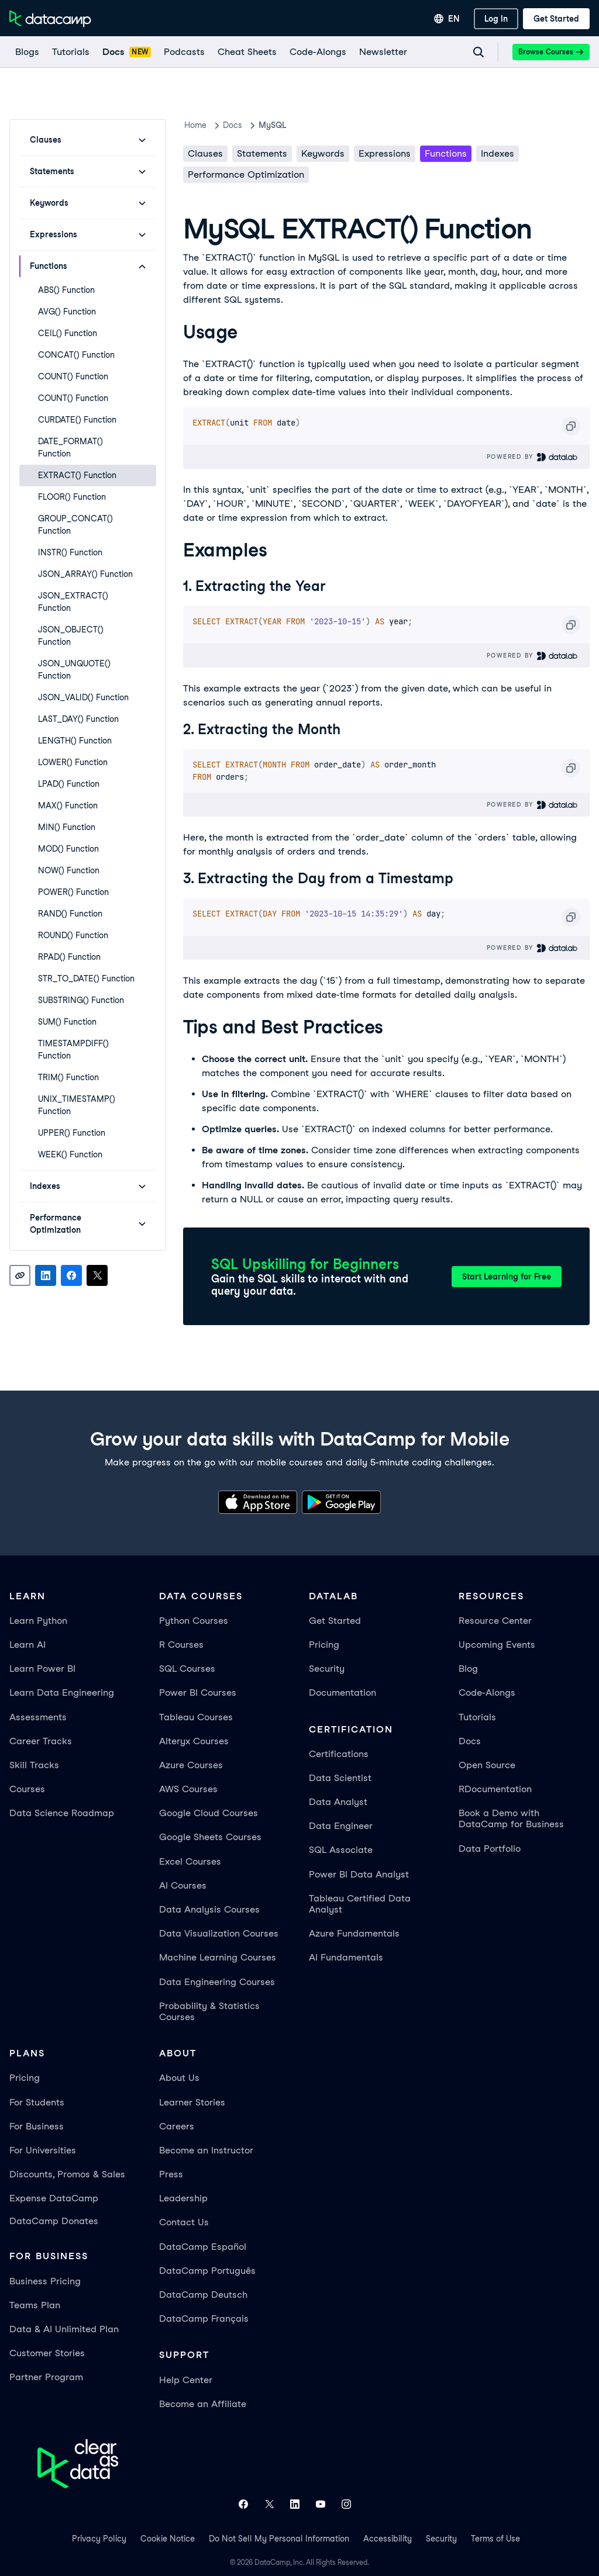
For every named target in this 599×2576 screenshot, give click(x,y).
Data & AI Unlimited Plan (64, 2329)
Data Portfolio (490, 1848)
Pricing (324, 1644)
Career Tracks (40, 1741)
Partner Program (46, 2377)
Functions (446, 153)
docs (232, 125)
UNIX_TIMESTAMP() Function (76, 1105)
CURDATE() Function (77, 419)
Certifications (339, 1753)
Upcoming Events (497, 1644)
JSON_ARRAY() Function (85, 574)
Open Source (487, 1765)
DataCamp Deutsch (203, 2294)
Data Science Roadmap (61, 1812)
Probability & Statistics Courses (209, 2011)
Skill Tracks (34, 1765)
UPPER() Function (71, 1132)
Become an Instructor (206, 2150)
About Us (179, 2077)
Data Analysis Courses (209, 1909)
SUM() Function (67, 1021)
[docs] (126, 52)
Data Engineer (341, 1825)
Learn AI (27, 1644)
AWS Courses (188, 1788)
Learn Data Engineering (61, 1692)
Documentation (342, 1692)
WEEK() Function (70, 1154)
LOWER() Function (73, 762)
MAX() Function (68, 805)
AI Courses (182, 1885)
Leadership (183, 2198)
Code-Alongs (487, 1692)
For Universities (42, 2150)
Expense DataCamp (53, 2198)
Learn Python (38, 1620)
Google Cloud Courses (208, 1812)
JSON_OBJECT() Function (71, 635)
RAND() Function (70, 913)
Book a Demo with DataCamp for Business (511, 1818)
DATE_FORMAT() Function (70, 447)
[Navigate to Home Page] (50, 18)
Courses (27, 1788)
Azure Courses (191, 1765)
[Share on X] (97, 1275)
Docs (470, 1741)
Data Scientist (340, 1777)
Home (195, 125)
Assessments (38, 1717)
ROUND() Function (73, 935)
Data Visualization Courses (218, 1933)
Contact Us (184, 2222)
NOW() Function (68, 870)
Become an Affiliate (202, 2403)
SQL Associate (341, 1849)
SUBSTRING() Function (81, 1000)
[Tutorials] (70, 52)
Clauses (205, 153)
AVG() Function (67, 311)
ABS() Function (66, 290)
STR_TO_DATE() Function (86, 978)
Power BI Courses (197, 1692)
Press (171, 2174)
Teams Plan (34, 2305)
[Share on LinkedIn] (45, 1275)
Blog (468, 1668)
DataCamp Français (204, 2318)
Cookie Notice (167, 2538)
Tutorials (477, 1717)
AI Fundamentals (346, 1957)
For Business (36, 2126)
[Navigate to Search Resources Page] (478, 52)
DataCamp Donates (53, 2220)
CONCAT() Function (76, 354)
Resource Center (495, 1620)
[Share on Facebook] (71, 1275)
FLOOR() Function (72, 497)
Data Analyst (338, 1801)
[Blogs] (26, 52)
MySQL (272, 125)
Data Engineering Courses (217, 1981)
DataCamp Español (202, 2246)
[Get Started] (556, 18)
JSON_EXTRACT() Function (73, 602)
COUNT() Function (73, 376)
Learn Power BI (42, 1668)
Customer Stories (47, 2353)
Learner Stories (192, 2102)
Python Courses (193, 1620)
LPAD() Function (68, 784)
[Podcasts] (183, 52)
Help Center (185, 2379)
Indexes (497, 153)
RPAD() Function (69, 957)
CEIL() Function (67, 333)
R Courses (181, 1644)
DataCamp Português (207, 2270)
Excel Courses (190, 1861)
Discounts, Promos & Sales (67, 2174)
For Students (36, 2102)
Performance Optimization (246, 174)
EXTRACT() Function (77, 475)
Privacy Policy (99, 2538)
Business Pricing (45, 2281)
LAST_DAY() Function (78, 719)
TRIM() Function (68, 1077)
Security (327, 1668)
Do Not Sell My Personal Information (279, 2538)
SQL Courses (187, 1668)
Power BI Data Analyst (359, 1874)
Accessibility (387, 2538)
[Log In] (496, 18)
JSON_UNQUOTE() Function (74, 669)
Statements (262, 153)
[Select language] (447, 18)
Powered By (533, 457)
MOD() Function (68, 848)
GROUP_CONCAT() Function (75, 524)
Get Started (335, 1620)
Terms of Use (495, 2538)
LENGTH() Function (75, 740)
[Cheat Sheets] (246, 52)
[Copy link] (19, 1275)
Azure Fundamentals (354, 1933)
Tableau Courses (196, 1717)
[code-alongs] (317, 52)
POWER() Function (73, 892)
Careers (176, 2126)
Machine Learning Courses (217, 1957)
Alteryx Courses (194, 1741)
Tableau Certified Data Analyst (360, 1904)
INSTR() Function (70, 552)
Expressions (385, 153)
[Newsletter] (382, 52)
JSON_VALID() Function (83, 697)
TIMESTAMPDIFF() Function (73, 1049)
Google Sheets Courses (210, 1836)
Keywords (323, 153)
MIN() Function (66, 827)
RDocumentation (495, 1788)
